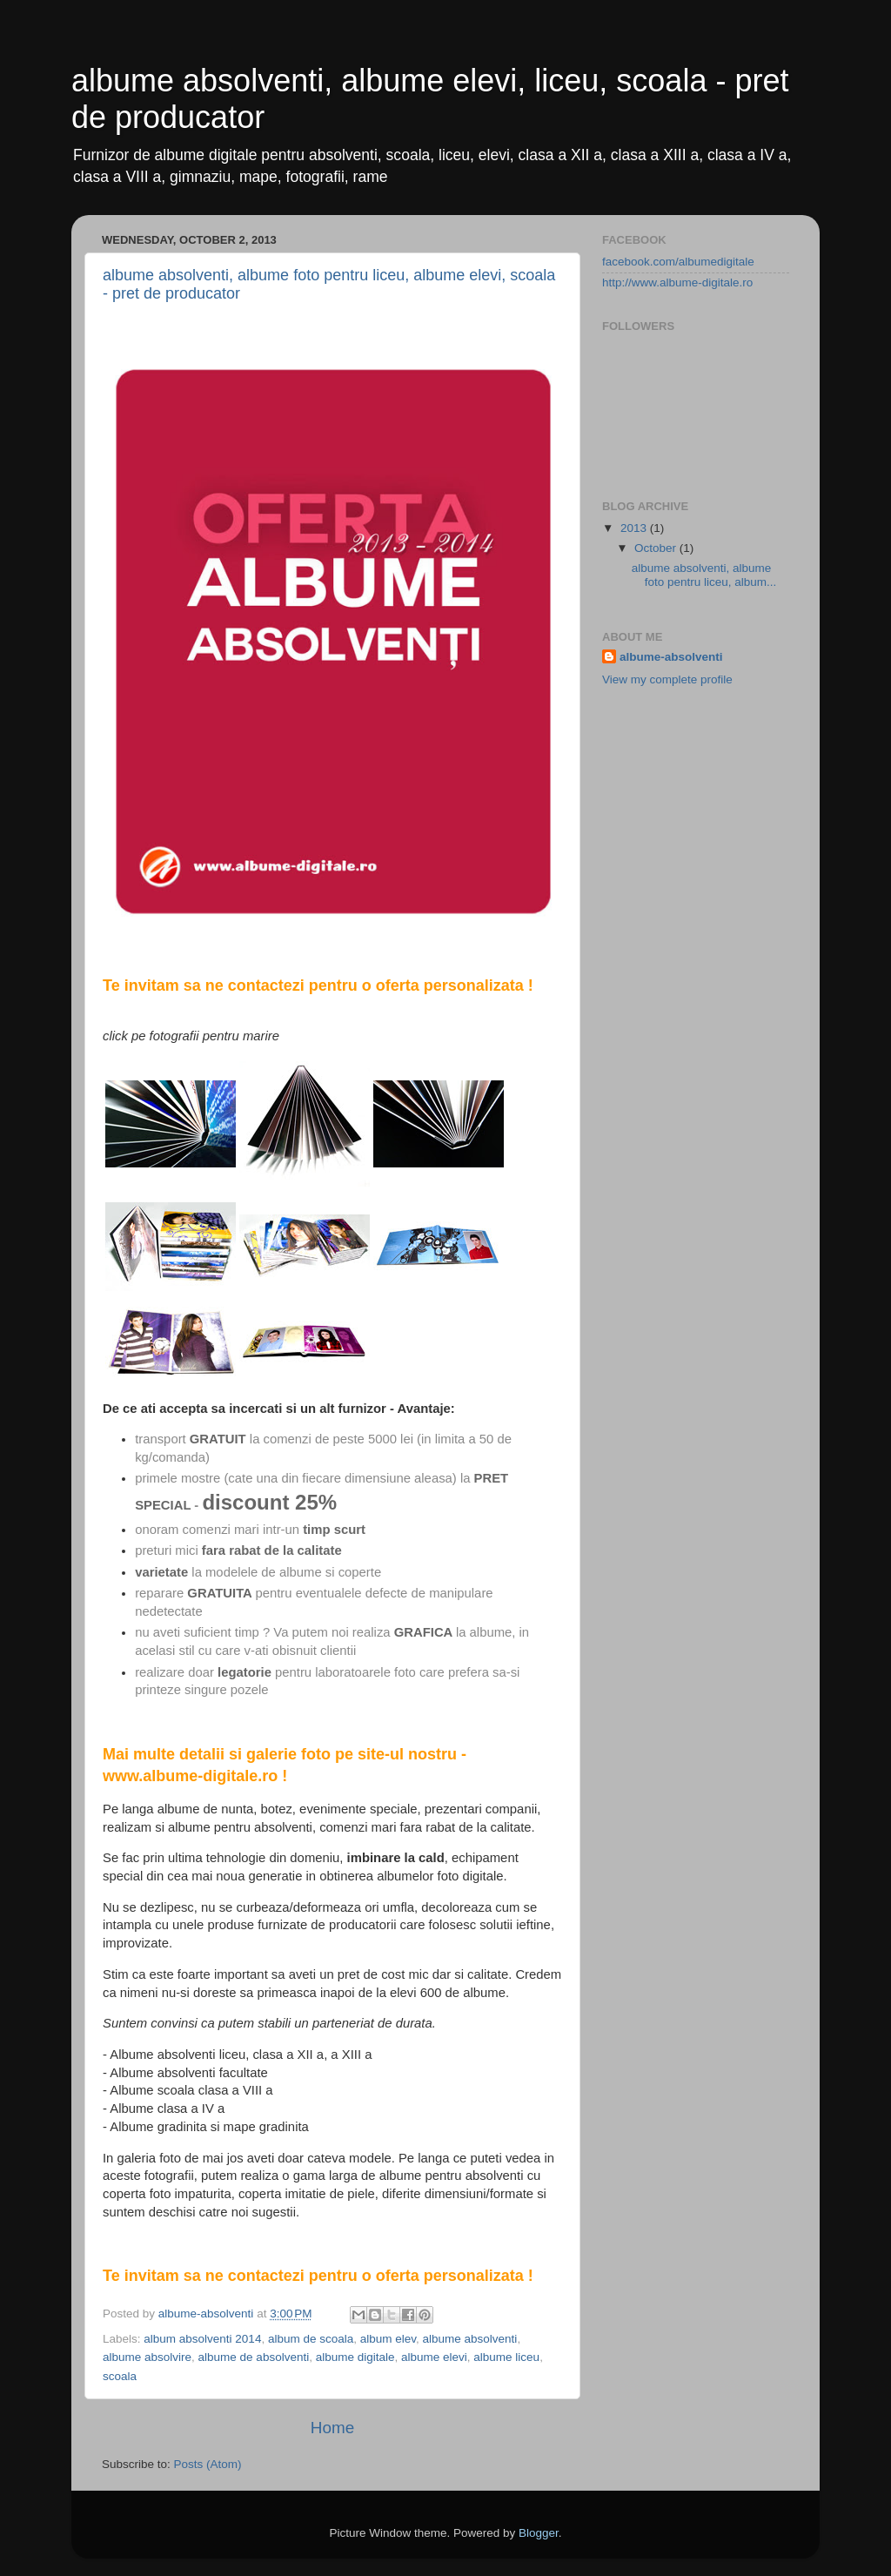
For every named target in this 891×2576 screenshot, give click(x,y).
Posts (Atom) (208, 2464)
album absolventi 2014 (202, 2338)
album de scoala (310, 2338)
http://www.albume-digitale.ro (677, 282)
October (657, 548)
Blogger (539, 2532)
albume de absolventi (254, 2357)
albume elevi (434, 2357)
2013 (635, 528)
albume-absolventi (671, 656)
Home (332, 2427)
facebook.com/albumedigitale (678, 261)
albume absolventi (470, 2338)
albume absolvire (147, 2357)
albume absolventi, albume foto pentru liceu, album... (704, 575)
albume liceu (506, 2357)
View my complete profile (667, 679)
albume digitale (355, 2357)
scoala (120, 2376)
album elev (388, 2338)
